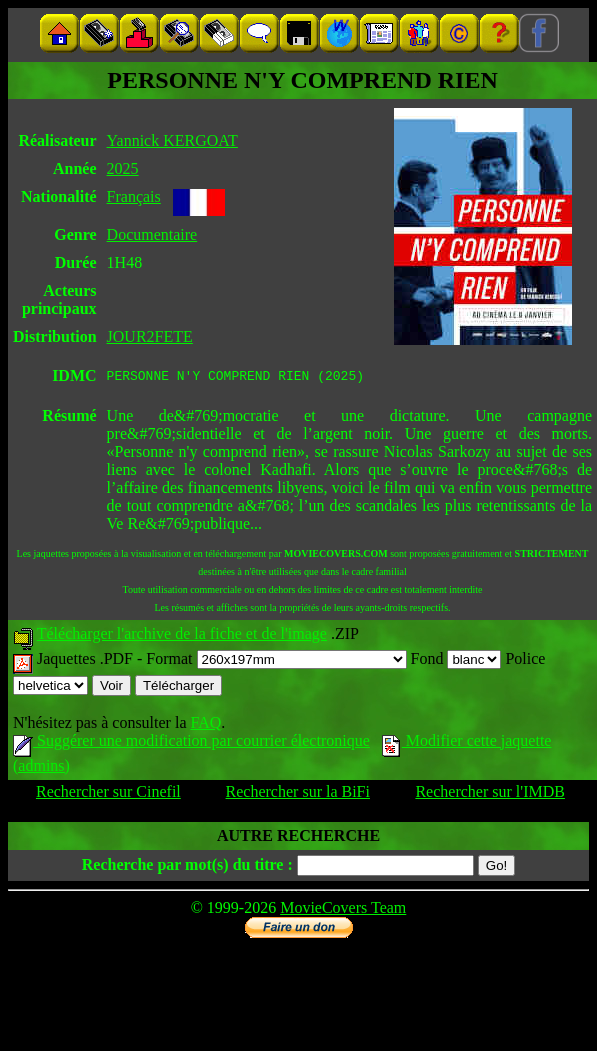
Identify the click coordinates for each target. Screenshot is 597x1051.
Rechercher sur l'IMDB (490, 794)
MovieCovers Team (343, 910)
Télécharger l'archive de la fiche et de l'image (182, 636)
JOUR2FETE (150, 336)
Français (134, 196)
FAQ (205, 725)
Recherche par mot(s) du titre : (187, 867)
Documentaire (152, 234)
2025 (123, 168)
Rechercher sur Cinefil (108, 794)
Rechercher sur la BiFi (298, 794)
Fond (456, 661)
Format (276, 661)
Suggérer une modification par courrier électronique (191, 743)
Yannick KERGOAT (172, 140)
